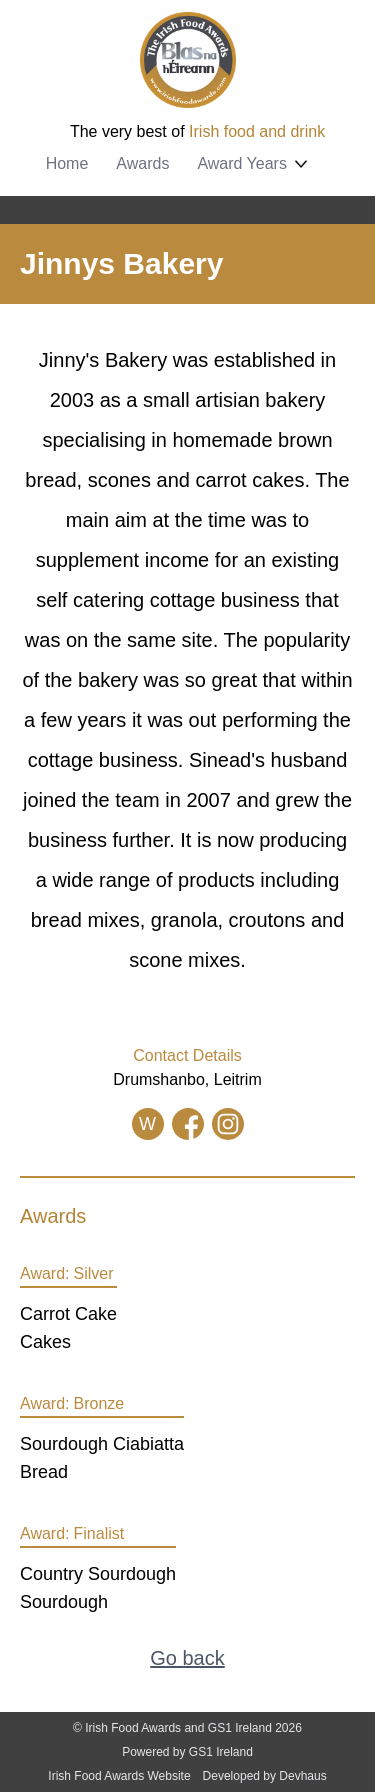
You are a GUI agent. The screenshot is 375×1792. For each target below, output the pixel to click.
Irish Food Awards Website (119, 1776)
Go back (187, 1658)
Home (67, 163)
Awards (142, 163)
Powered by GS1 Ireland (187, 1752)
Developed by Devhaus (265, 1776)
